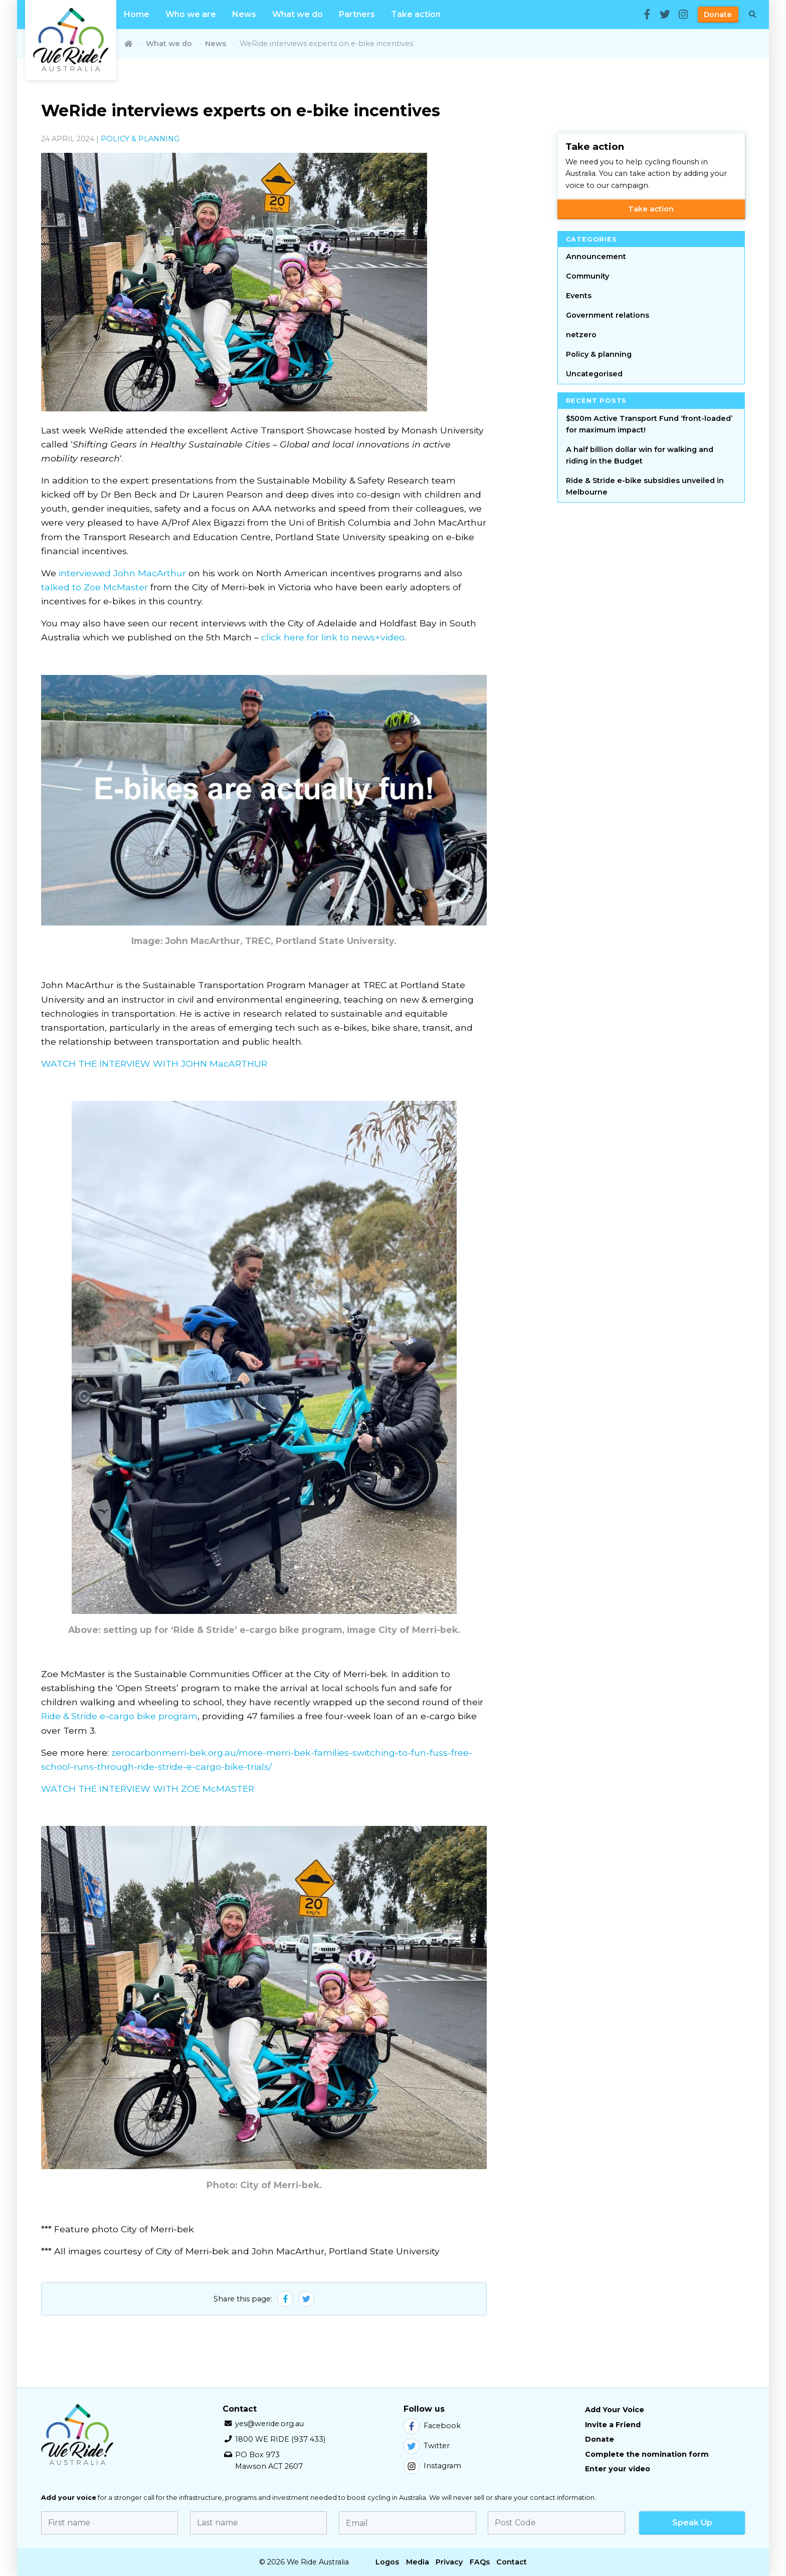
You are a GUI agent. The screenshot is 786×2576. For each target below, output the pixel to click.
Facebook (432, 2426)
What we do (297, 14)
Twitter (427, 2446)
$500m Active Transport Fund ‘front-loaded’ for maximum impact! (649, 424)
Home (136, 14)
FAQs (480, 2561)
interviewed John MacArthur (122, 573)
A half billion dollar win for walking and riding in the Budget (639, 455)
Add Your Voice (614, 2409)
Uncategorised (594, 373)
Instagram (432, 2466)
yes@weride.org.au (269, 2423)
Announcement (596, 256)
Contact (511, 2561)
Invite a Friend (613, 2424)
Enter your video (617, 2468)
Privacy (449, 2561)
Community (587, 276)
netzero (581, 334)
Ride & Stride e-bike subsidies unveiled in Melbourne (645, 486)
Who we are (190, 14)
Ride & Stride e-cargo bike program (119, 1716)
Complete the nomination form (647, 2454)
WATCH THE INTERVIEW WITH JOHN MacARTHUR (154, 1063)
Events (579, 295)
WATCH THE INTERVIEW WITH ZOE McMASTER (147, 1788)
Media (417, 2561)
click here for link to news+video (333, 637)
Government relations (607, 315)
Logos (387, 2561)
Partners (357, 14)
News (244, 14)
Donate (718, 14)
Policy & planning (140, 138)
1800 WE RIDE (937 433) (280, 2439)
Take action (416, 14)
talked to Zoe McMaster (94, 587)
